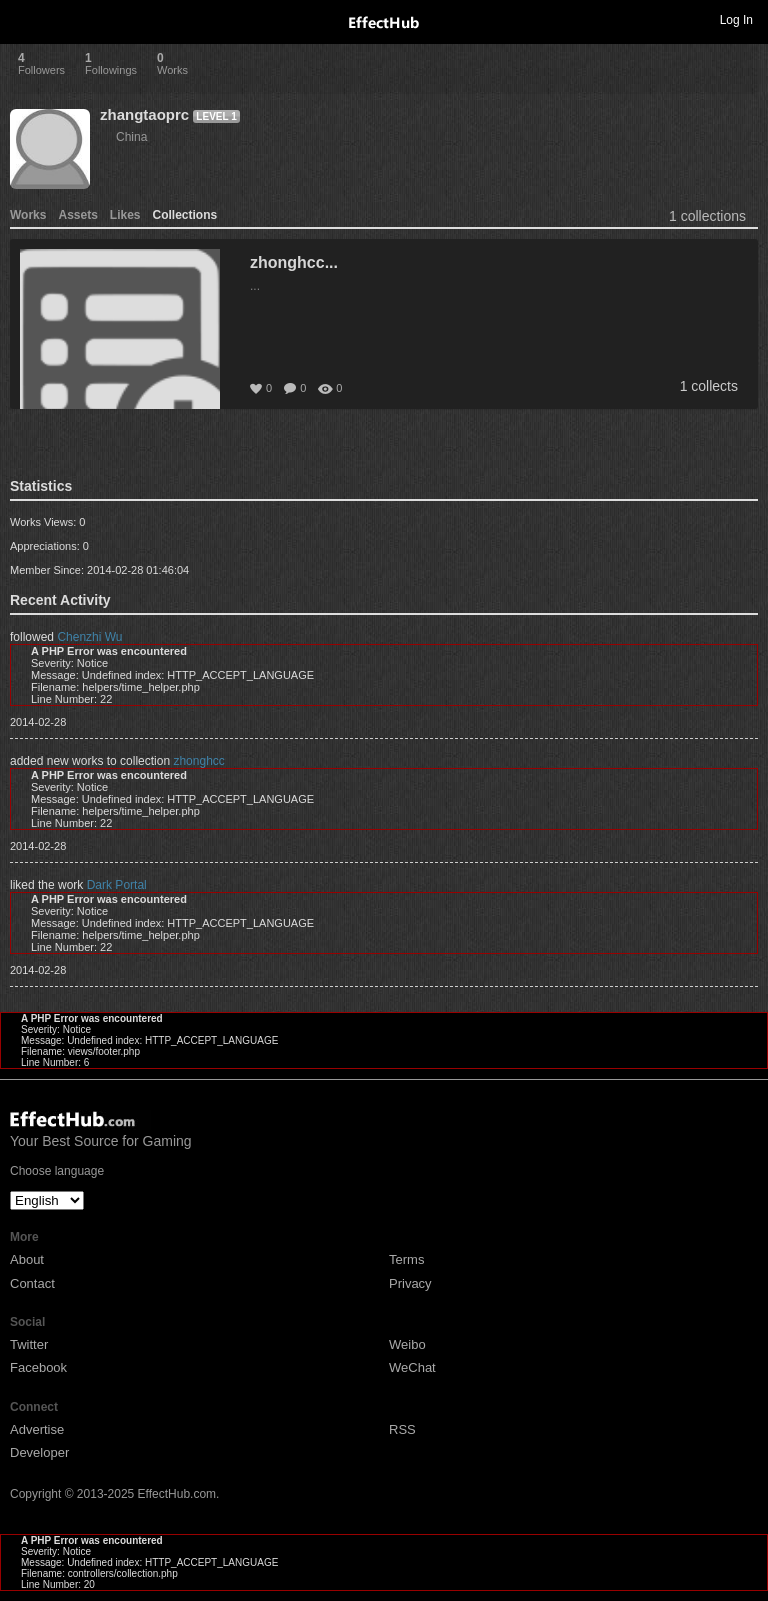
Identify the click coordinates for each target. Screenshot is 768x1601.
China (131, 137)
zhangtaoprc (144, 114)
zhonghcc (198, 761)
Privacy (410, 1283)
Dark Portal (117, 885)
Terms (406, 1259)
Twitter (29, 1344)
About (27, 1259)
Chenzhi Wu (89, 637)
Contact (32, 1283)
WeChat (412, 1367)
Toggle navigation (24, 19)
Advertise (37, 1429)
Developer (39, 1452)
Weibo (407, 1344)
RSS (402, 1429)
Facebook (38, 1367)
